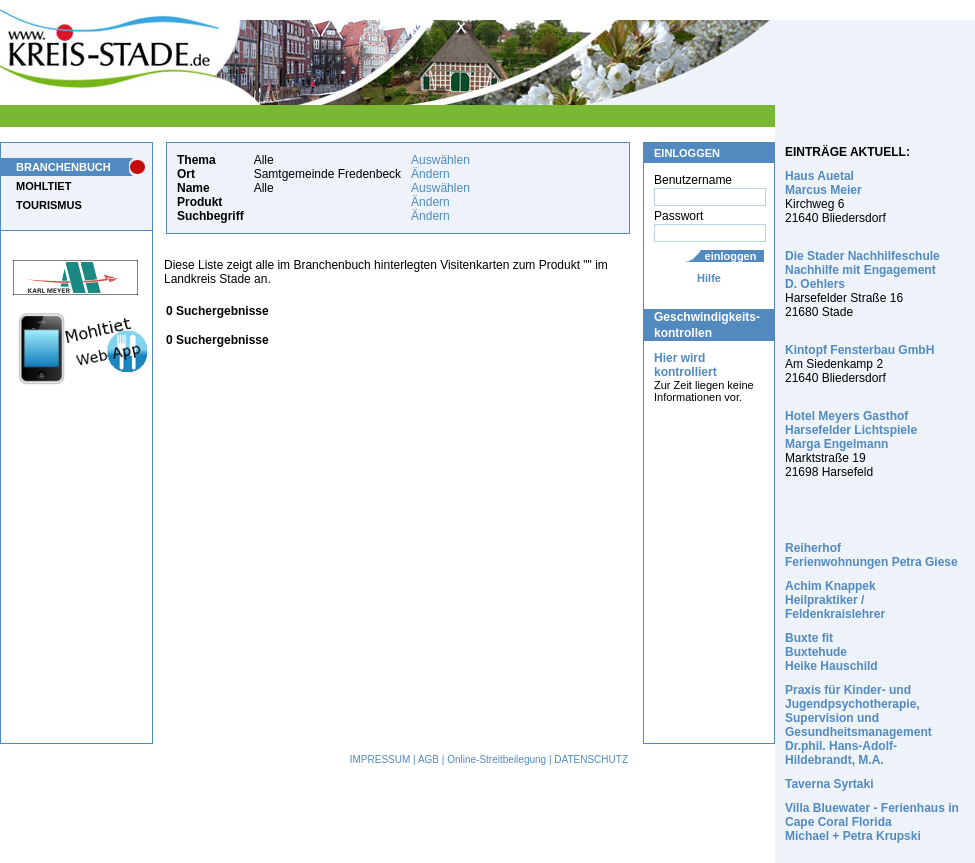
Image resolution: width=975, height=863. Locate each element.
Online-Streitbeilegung (496, 759)
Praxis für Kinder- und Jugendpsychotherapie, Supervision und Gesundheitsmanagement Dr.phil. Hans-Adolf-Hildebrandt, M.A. (858, 725)
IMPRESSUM (380, 759)
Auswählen (440, 160)
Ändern (430, 174)
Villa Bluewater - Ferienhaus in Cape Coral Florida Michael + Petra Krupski (872, 822)
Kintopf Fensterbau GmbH (859, 350)
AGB (428, 759)
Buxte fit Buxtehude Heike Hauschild (831, 652)
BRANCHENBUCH (63, 167)
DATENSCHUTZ (591, 759)
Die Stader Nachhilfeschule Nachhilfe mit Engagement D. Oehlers (862, 270)
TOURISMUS (49, 205)
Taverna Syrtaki (829, 784)
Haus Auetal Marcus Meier (823, 183)
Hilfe (709, 278)
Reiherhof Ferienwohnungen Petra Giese (871, 555)
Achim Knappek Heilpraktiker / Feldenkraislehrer (835, 600)
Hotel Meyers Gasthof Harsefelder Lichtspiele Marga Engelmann (851, 430)
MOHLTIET (43, 186)
